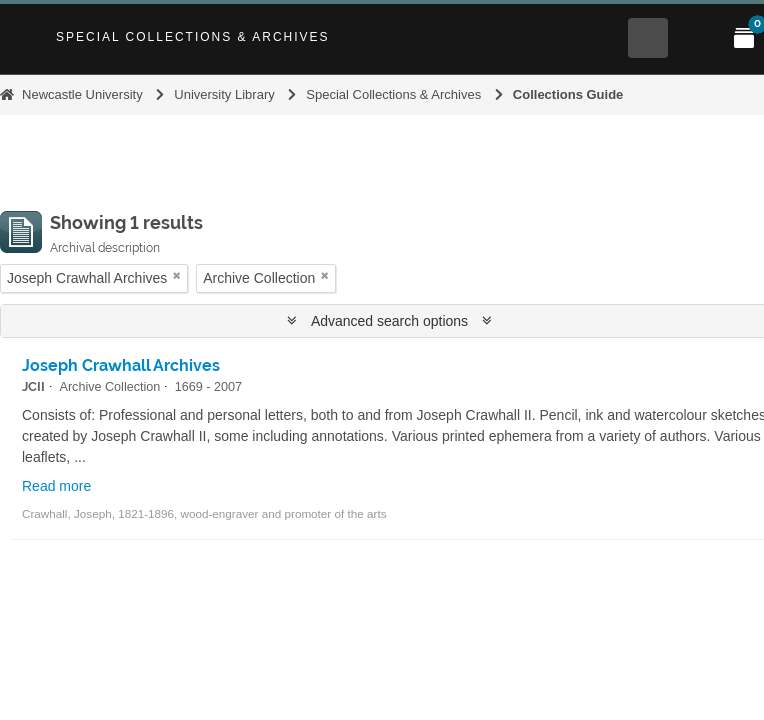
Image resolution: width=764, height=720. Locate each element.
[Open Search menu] (648, 38)
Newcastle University (82, 94)
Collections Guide (568, 94)
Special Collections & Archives (193, 37)
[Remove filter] (177, 275)
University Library (224, 94)
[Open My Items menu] (744, 38)
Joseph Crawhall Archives (121, 365)
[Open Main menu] (696, 38)
